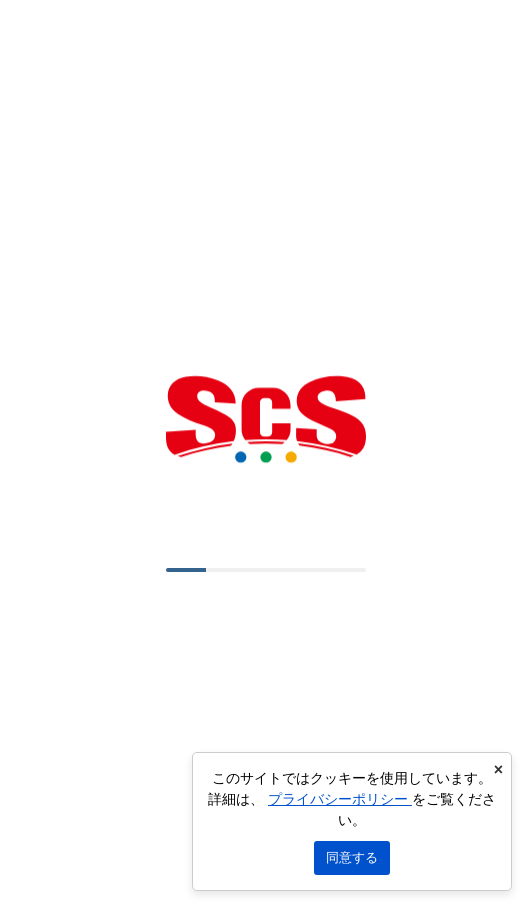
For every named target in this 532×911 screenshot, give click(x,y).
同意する (352, 857)
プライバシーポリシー (340, 799)
